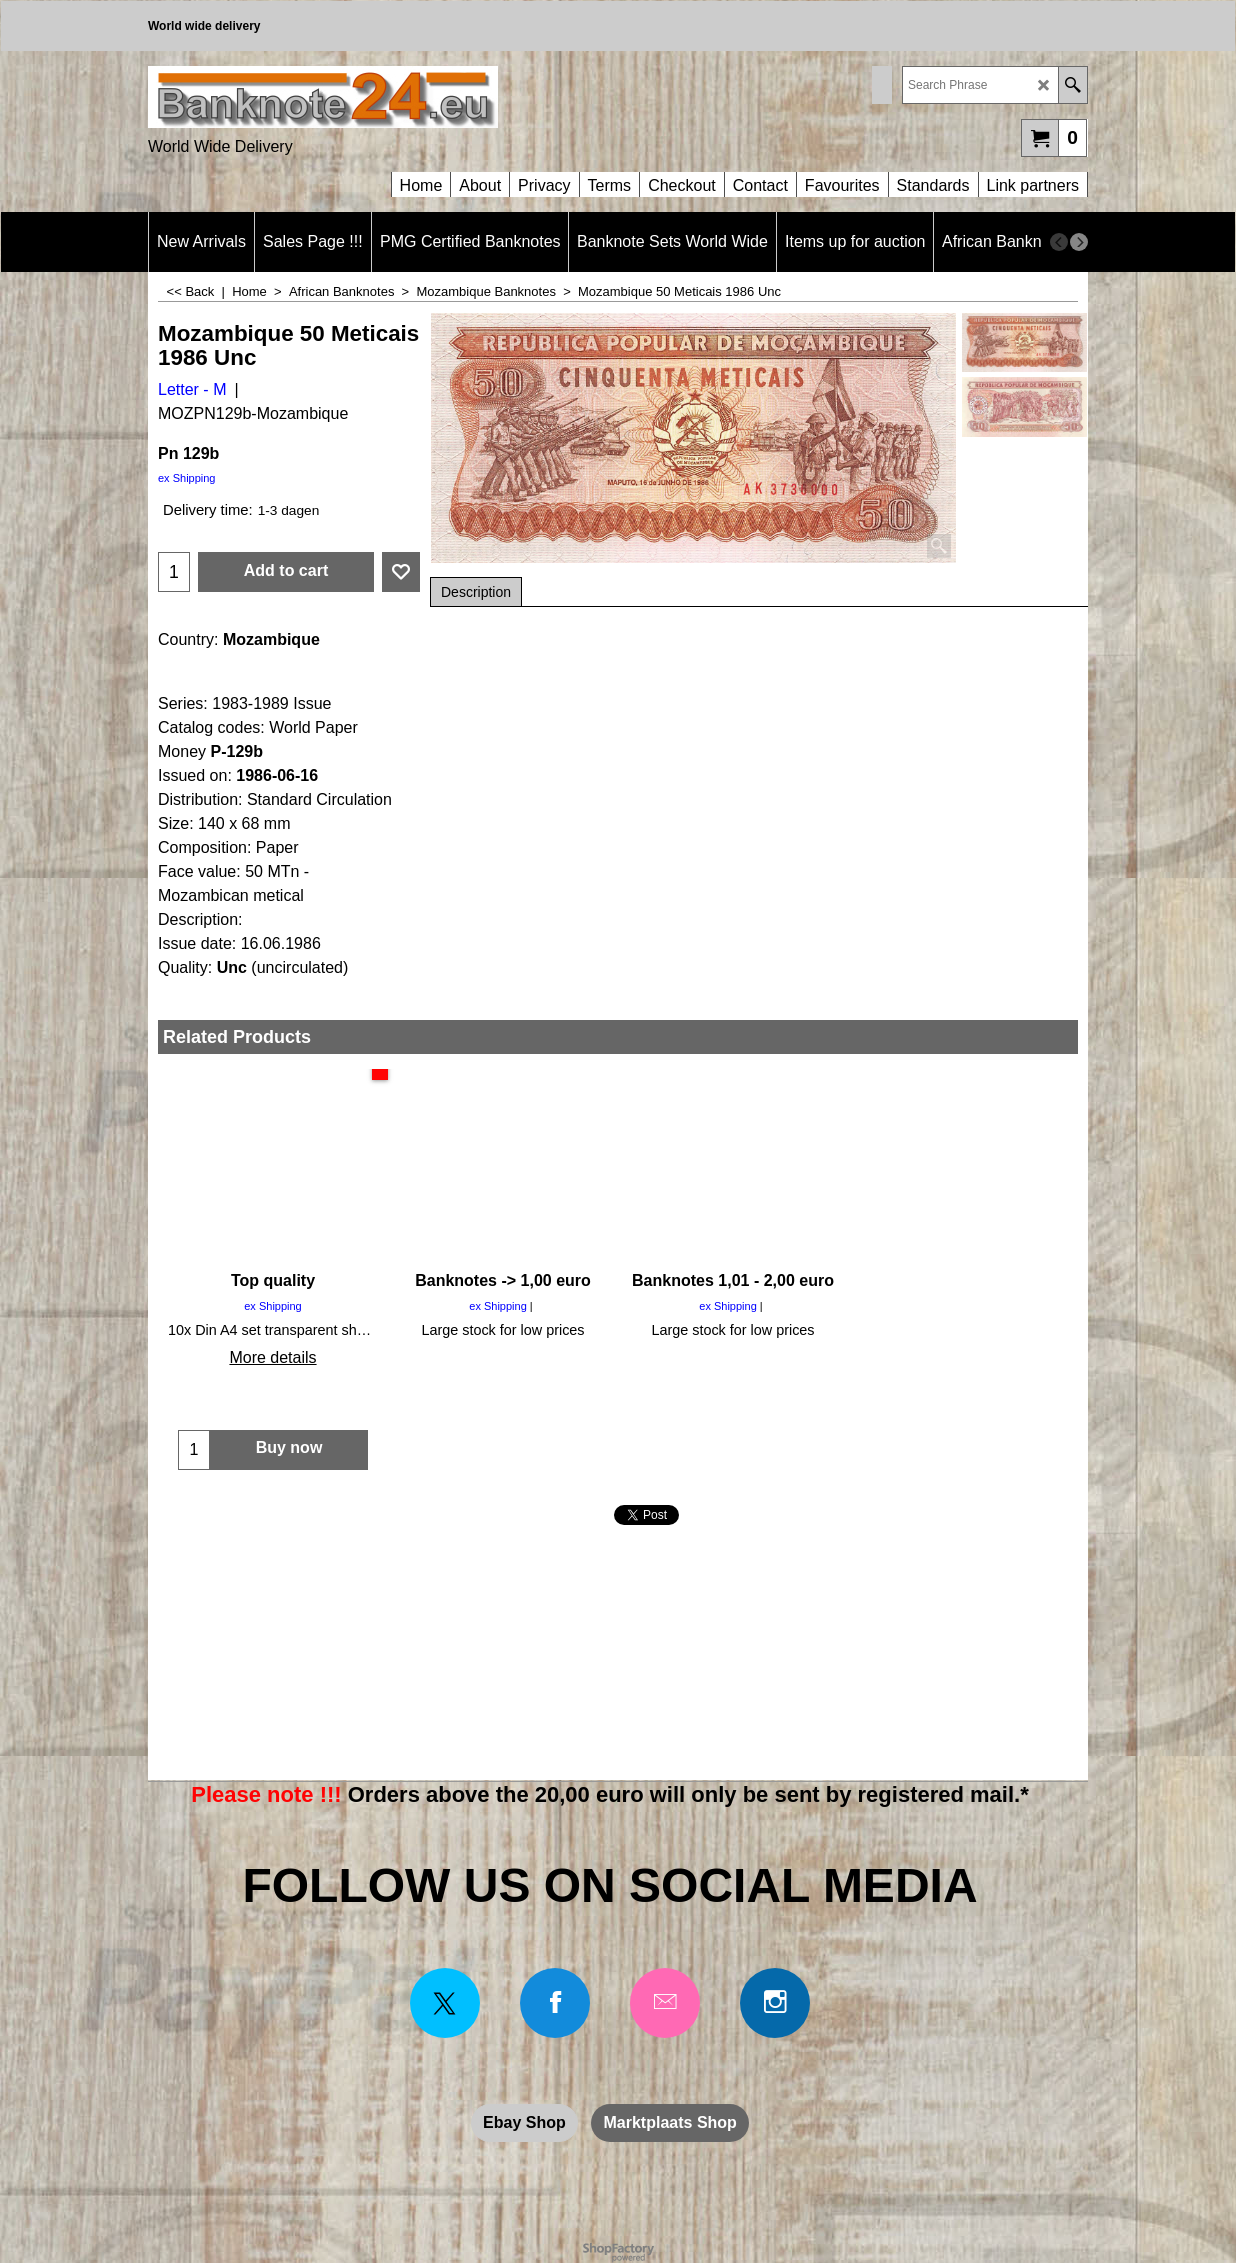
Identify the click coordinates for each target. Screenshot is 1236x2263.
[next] (1079, 242)
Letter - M (192, 389)
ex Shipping (187, 478)
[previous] (1059, 242)
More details (272, 1357)
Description (476, 592)
